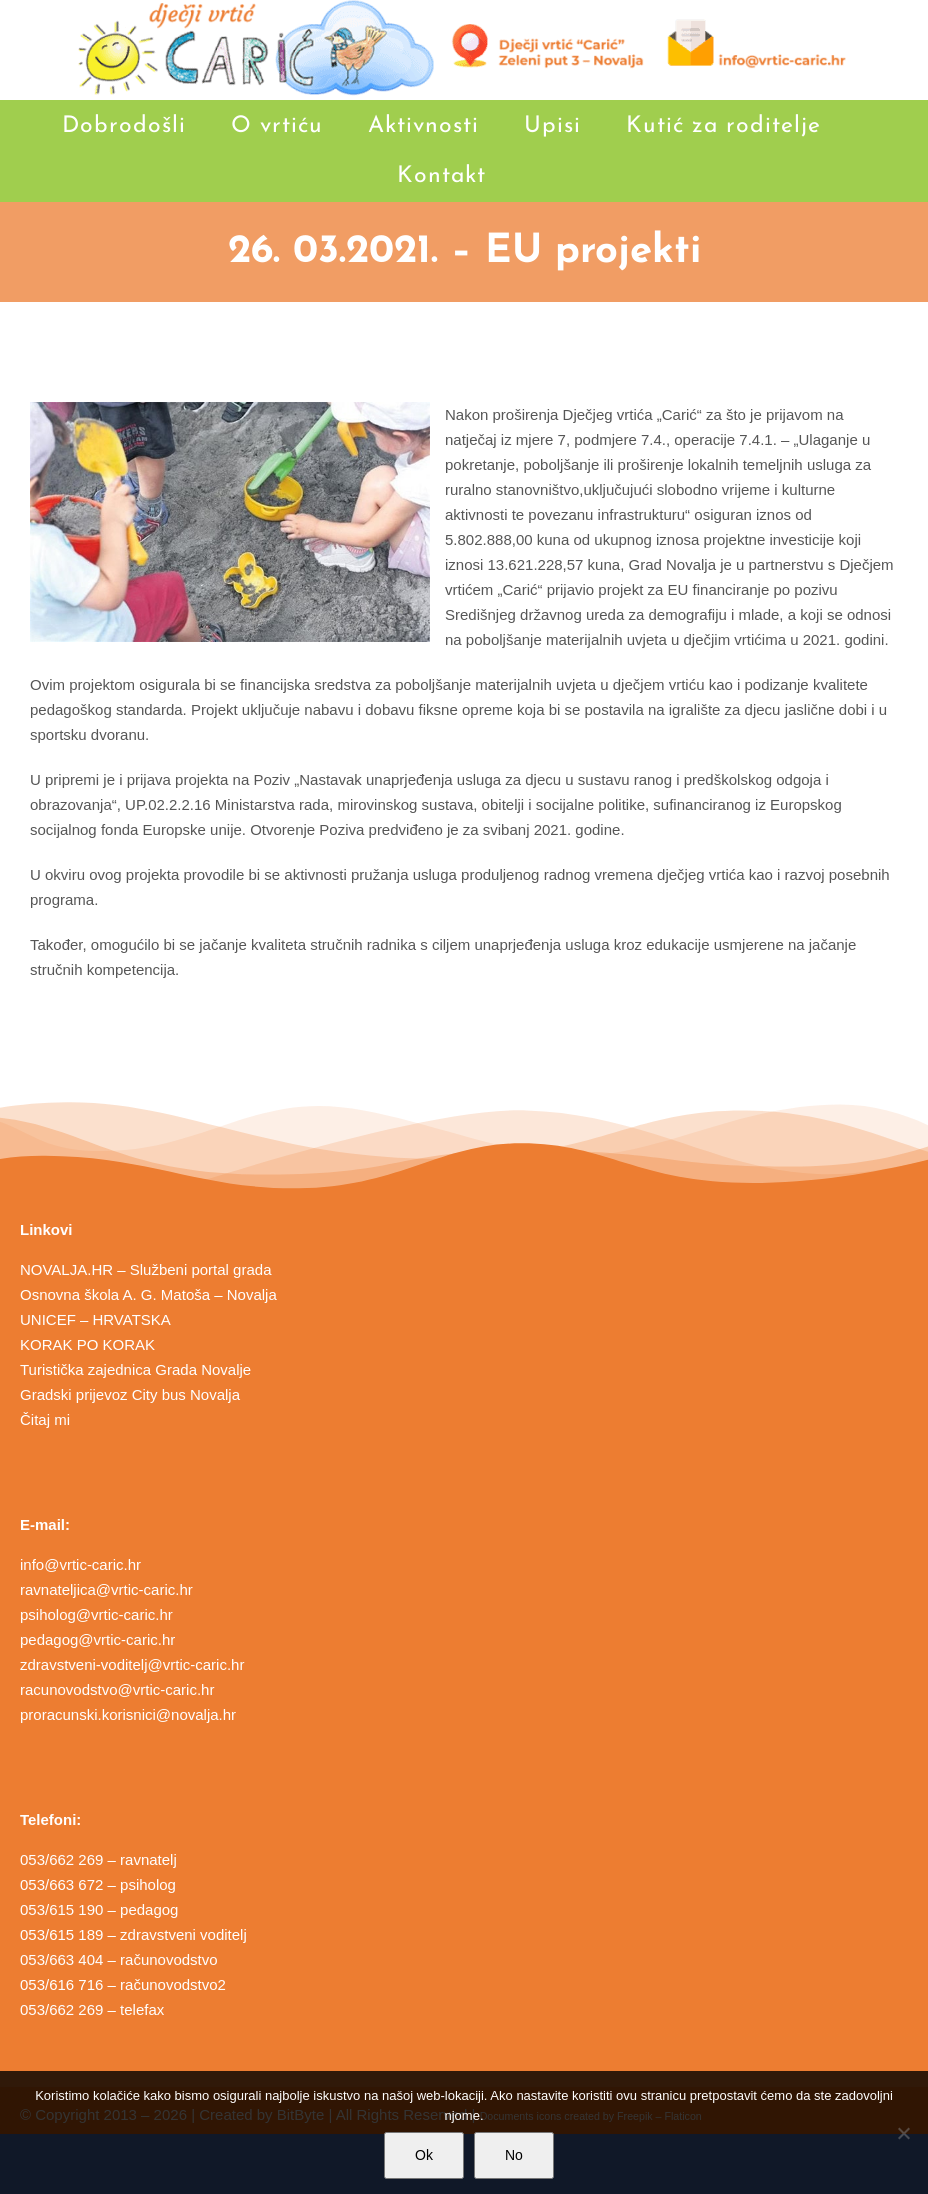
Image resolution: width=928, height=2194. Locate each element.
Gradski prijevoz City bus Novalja (130, 1394)
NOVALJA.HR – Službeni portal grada (146, 1269)
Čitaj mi (45, 1419)
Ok (424, 2155)
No (514, 2155)
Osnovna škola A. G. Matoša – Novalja (148, 1294)
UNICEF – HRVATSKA (95, 1319)
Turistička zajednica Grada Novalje (135, 1369)
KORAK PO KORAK (87, 1344)
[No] (903, 2133)
